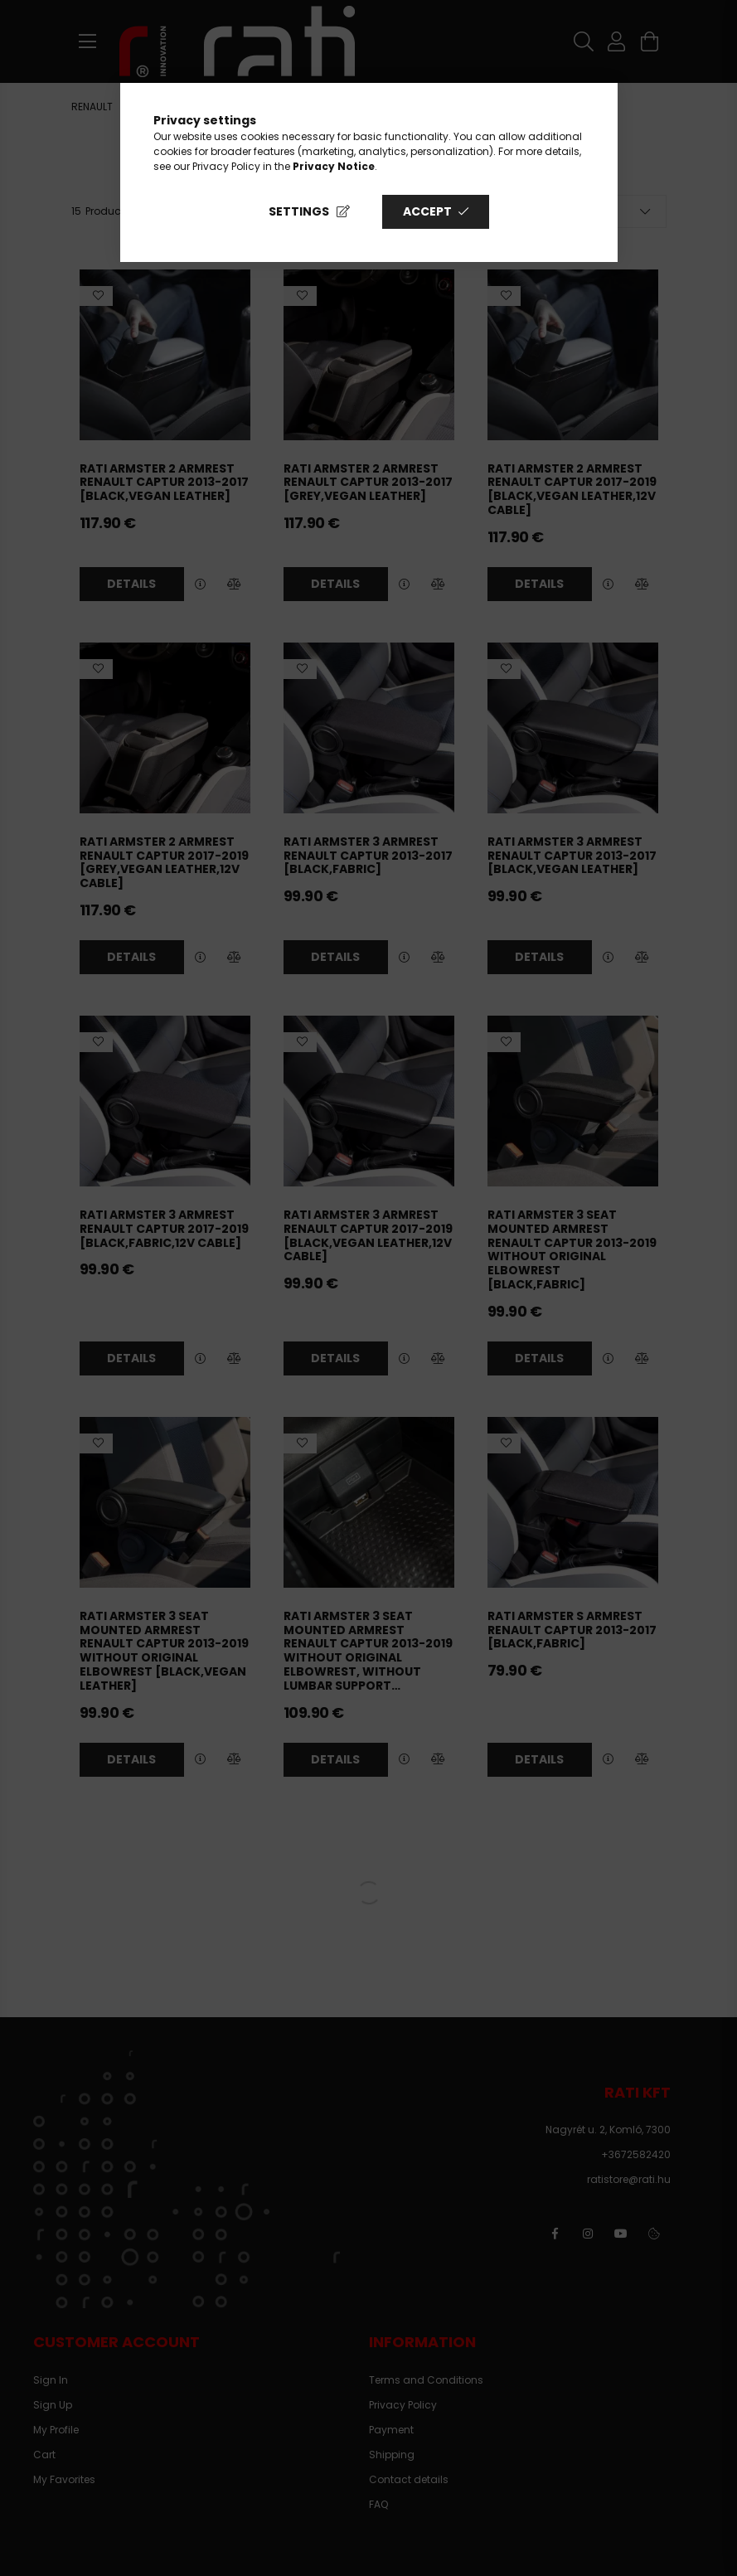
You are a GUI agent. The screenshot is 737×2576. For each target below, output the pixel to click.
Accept (427, 211)
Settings (299, 211)
